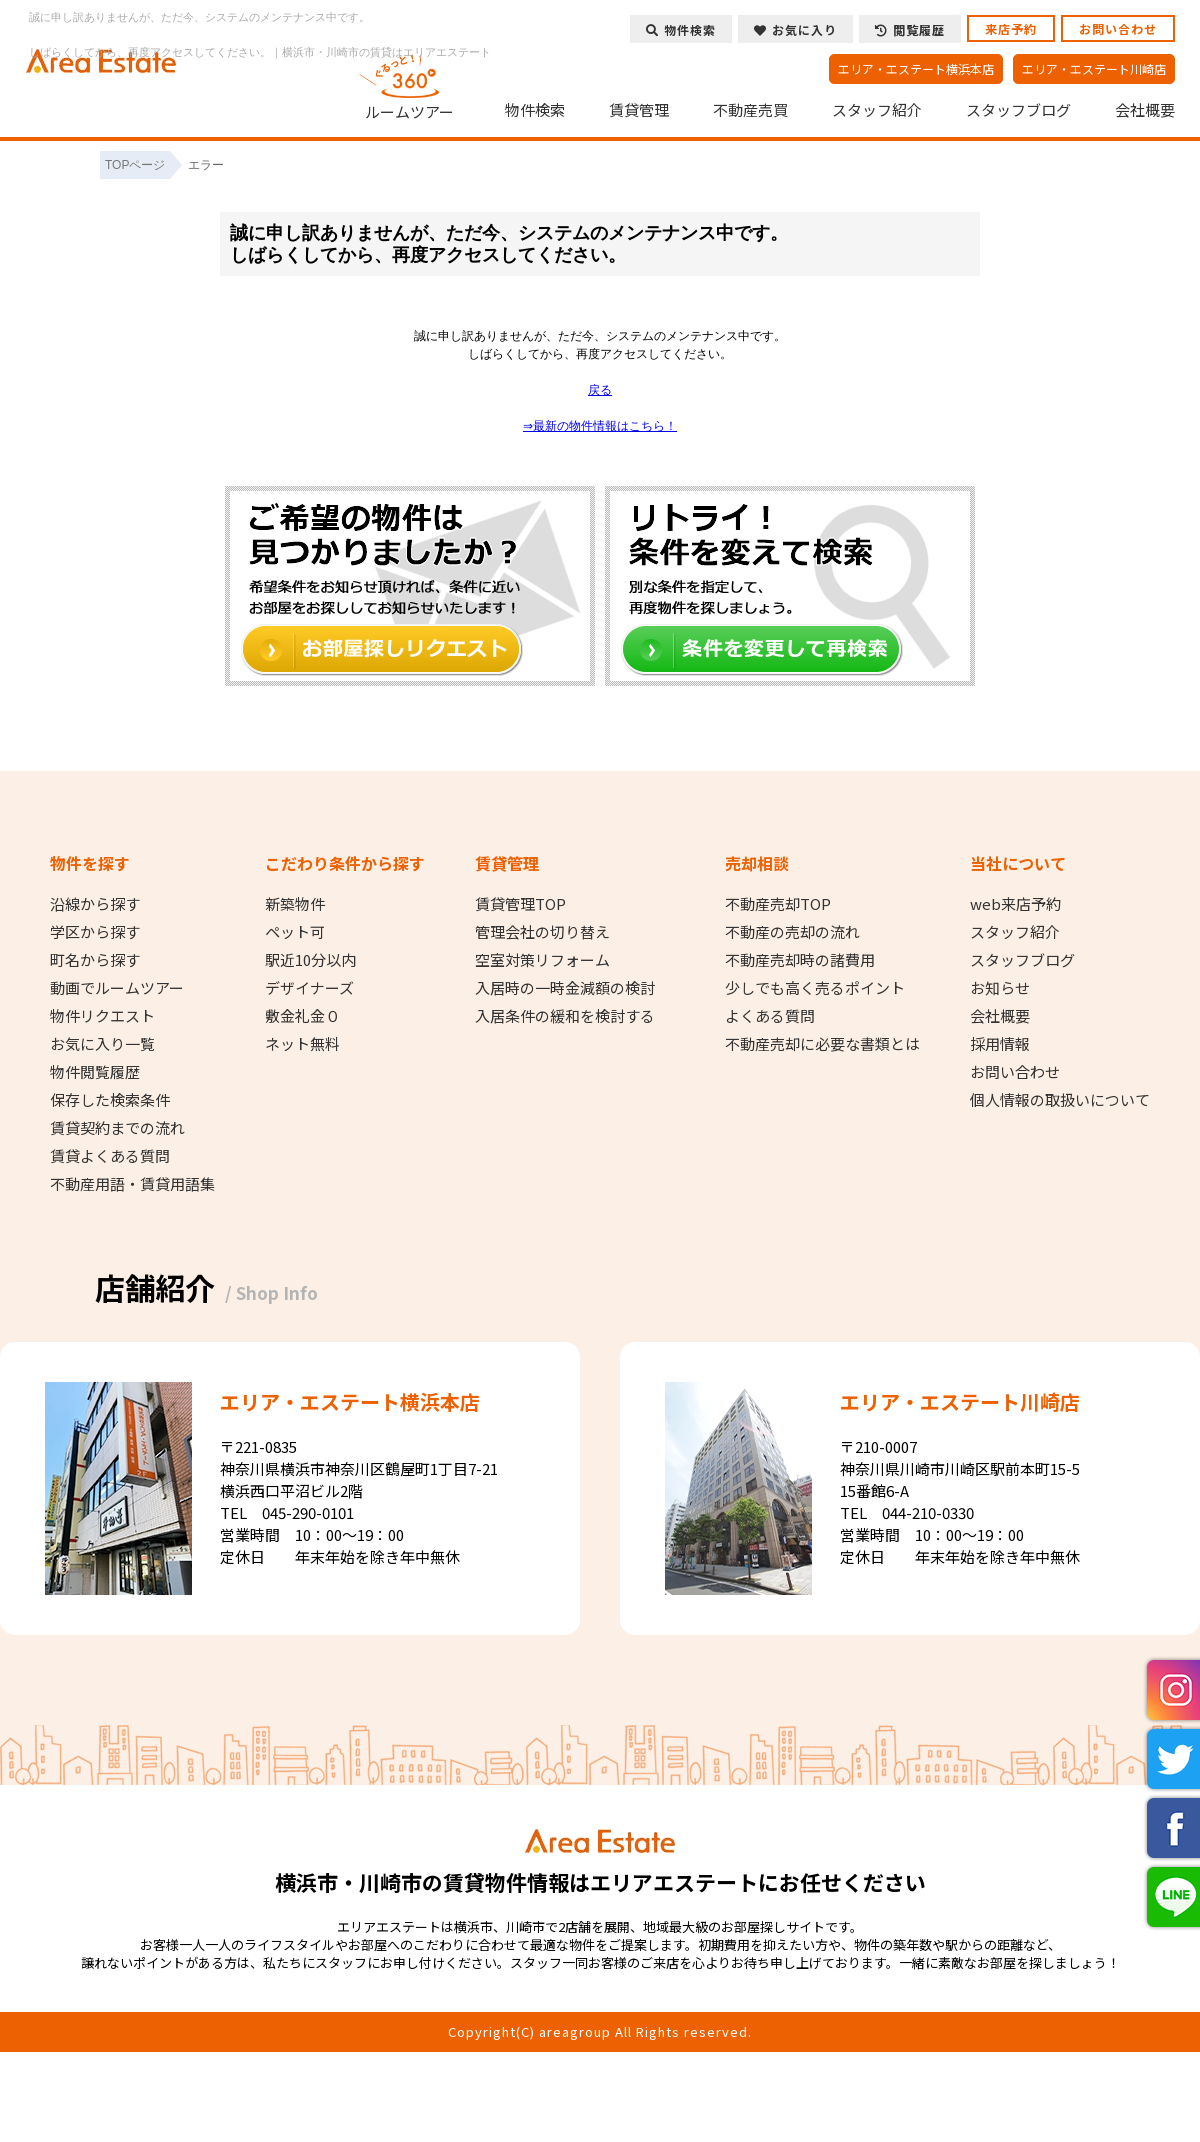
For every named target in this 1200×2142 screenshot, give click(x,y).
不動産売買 (750, 110)
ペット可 (295, 932)
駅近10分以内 (310, 960)
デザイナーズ (309, 988)
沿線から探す (95, 904)
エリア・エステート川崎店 (1094, 68)
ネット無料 (302, 1044)
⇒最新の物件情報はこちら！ (600, 426)
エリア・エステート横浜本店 (916, 68)
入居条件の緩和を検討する (565, 1016)
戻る (600, 390)
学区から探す (95, 932)
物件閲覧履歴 (95, 1072)
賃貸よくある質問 (110, 1156)
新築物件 (295, 904)
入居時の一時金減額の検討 (565, 988)
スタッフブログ (1018, 110)
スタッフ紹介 (877, 110)
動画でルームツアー (117, 988)
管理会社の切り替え (542, 932)
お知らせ (1000, 988)
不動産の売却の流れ (792, 932)
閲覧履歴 (910, 29)
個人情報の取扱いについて (1060, 1100)
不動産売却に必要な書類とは (822, 1044)
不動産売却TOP (778, 904)
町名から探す (95, 960)
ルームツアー (410, 84)
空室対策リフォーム (542, 960)
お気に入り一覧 (102, 1044)
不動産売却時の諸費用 (800, 960)
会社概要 (1145, 110)
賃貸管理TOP (520, 904)
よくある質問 (770, 1016)
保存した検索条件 (110, 1100)
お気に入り (795, 29)
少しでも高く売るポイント (815, 988)
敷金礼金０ (302, 1016)
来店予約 (1011, 28)
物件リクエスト (102, 1016)
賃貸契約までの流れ (117, 1128)
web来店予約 (1015, 904)
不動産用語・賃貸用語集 (132, 1184)
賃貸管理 (639, 110)
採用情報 (1000, 1044)
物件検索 (535, 110)
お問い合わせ (1118, 28)
